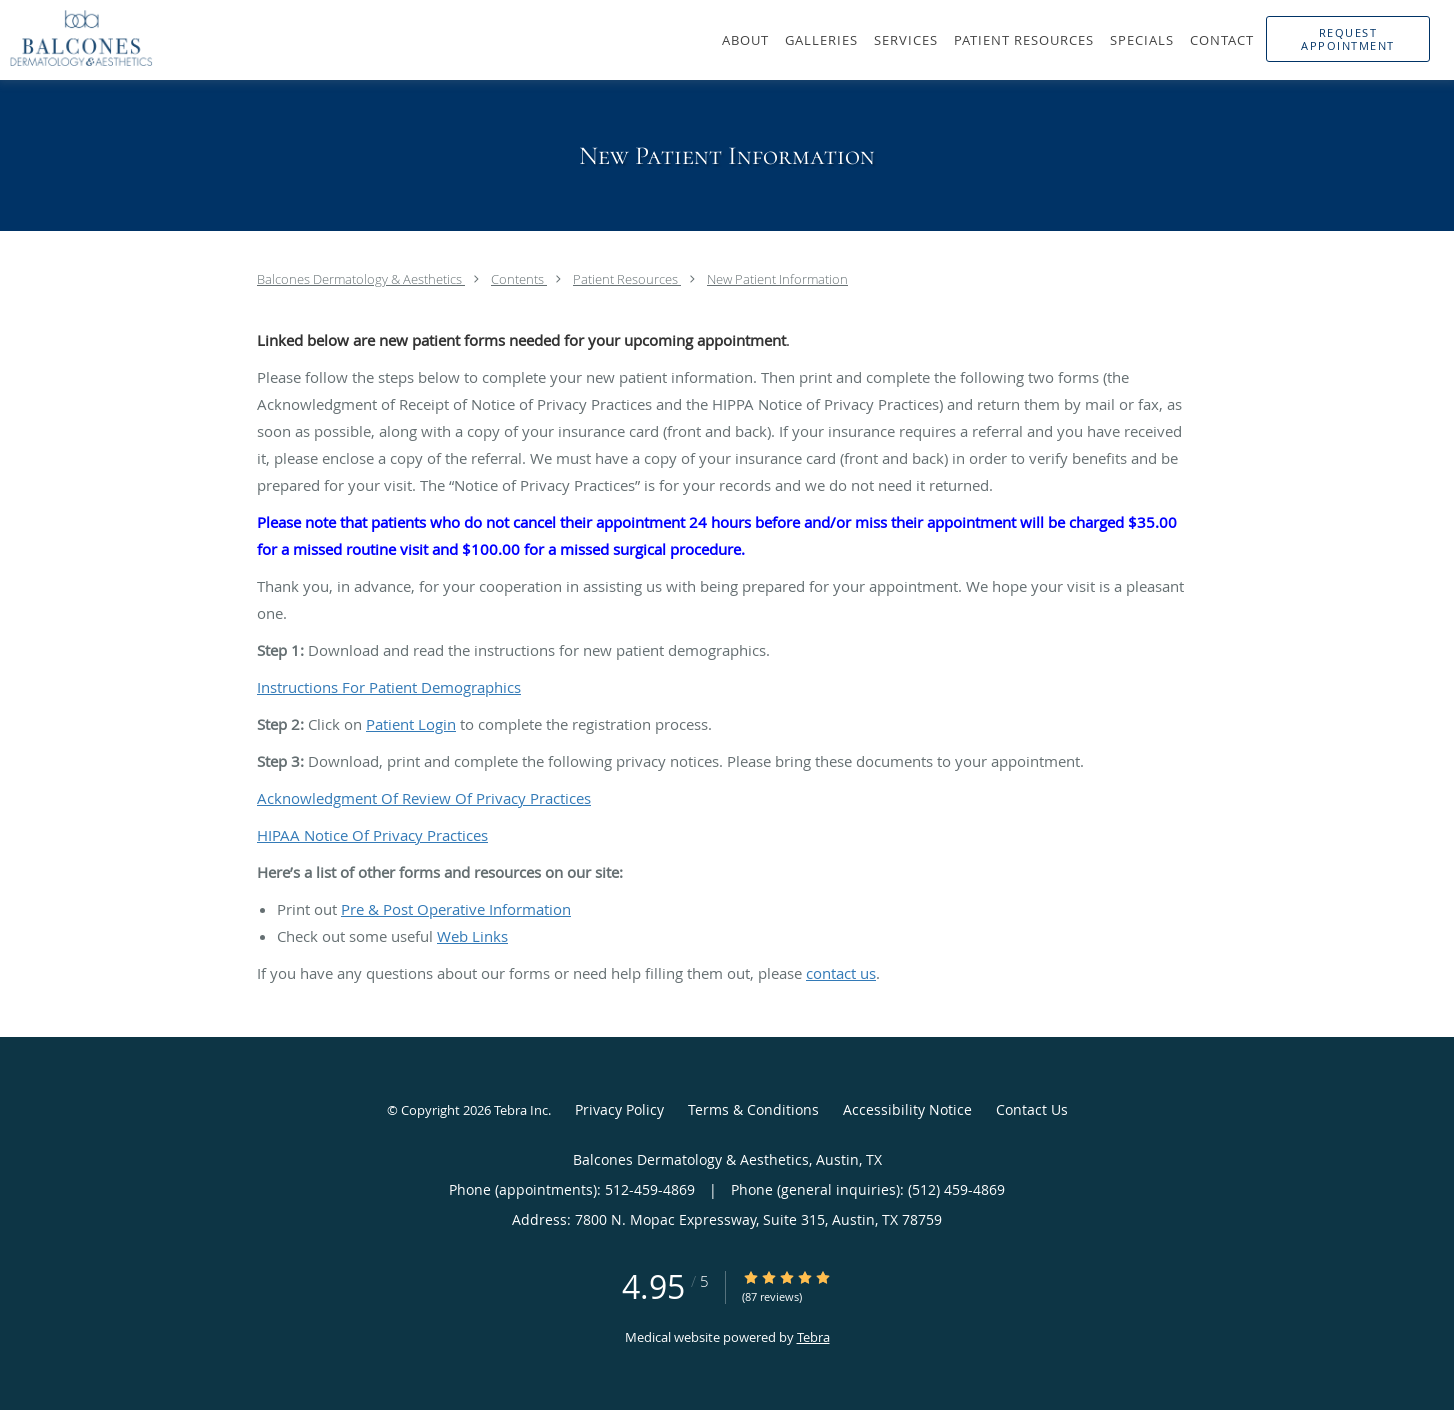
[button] (1348, 39)
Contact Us (1032, 1109)
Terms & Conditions (753, 1109)
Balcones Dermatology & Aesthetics (361, 279)
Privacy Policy (619, 1109)
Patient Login (411, 724)
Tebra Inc (521, 1110)
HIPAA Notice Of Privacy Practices (372, 835)
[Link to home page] (76, 38)
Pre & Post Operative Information (456, 909)
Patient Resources (627, 279)
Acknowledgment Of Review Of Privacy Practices (424, 798)
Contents (519, 279)
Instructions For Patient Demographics (389, 687)
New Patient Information (777, 279)
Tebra (813, 1337)
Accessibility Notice (907, 1109)
